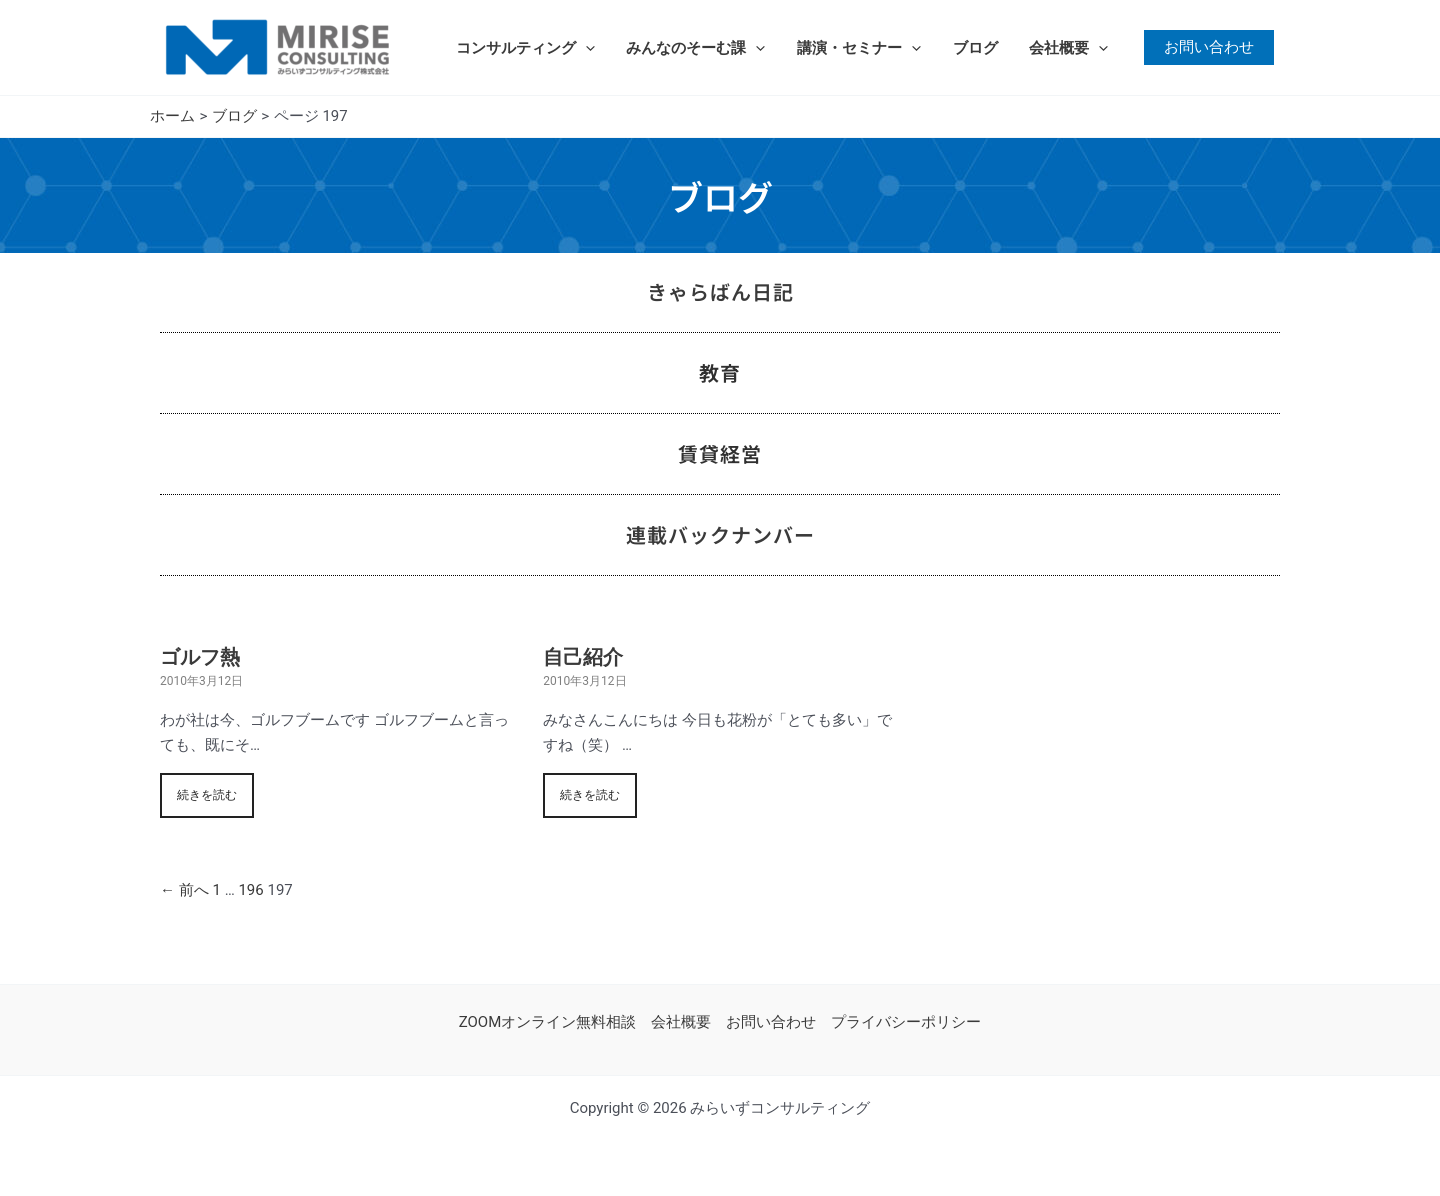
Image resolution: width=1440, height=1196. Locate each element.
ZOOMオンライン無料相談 (548, 1022)
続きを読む (207, 795)
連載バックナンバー (720, 534)
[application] (584, 48)
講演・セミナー (855, 48)
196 (250, 890)
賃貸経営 (720, 453)
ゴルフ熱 (200, 657)
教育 (720, 372)
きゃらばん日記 (720, 291)
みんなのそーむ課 (693, 48)
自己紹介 (583, 657)
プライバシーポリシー (906, 1022)
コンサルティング (524, 48)
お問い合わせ (771, 1022)
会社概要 (1061, 48)
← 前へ (184, 890)
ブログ (969, 48)
